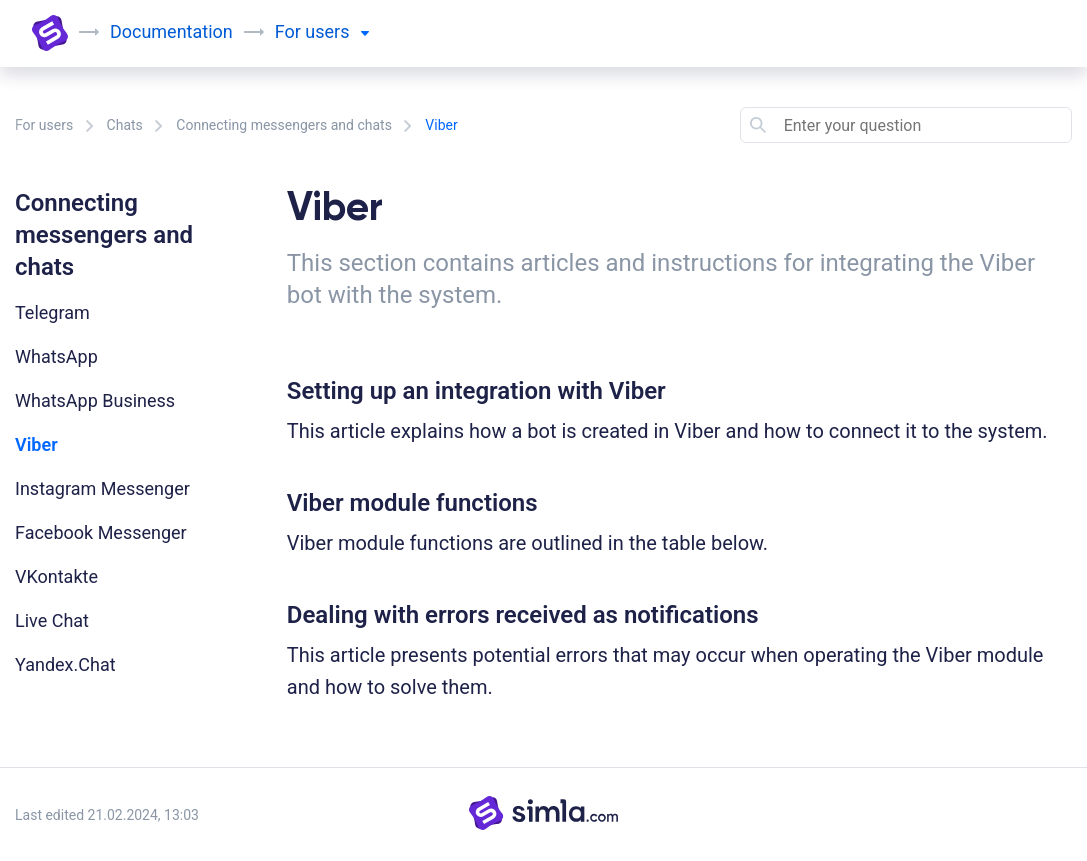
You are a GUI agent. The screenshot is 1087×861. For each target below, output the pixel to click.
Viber (36, 444)
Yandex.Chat (65, 664)
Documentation (171, 31)
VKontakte (56, 576)
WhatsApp (56, 356)
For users (44, 125)
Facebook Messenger (101, 532)
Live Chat (52, 620)
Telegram (52, 312)
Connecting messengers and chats (284, 125)
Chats (125, 125)
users (337, 31)
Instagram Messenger (102, 488)
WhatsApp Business (95, 400)
